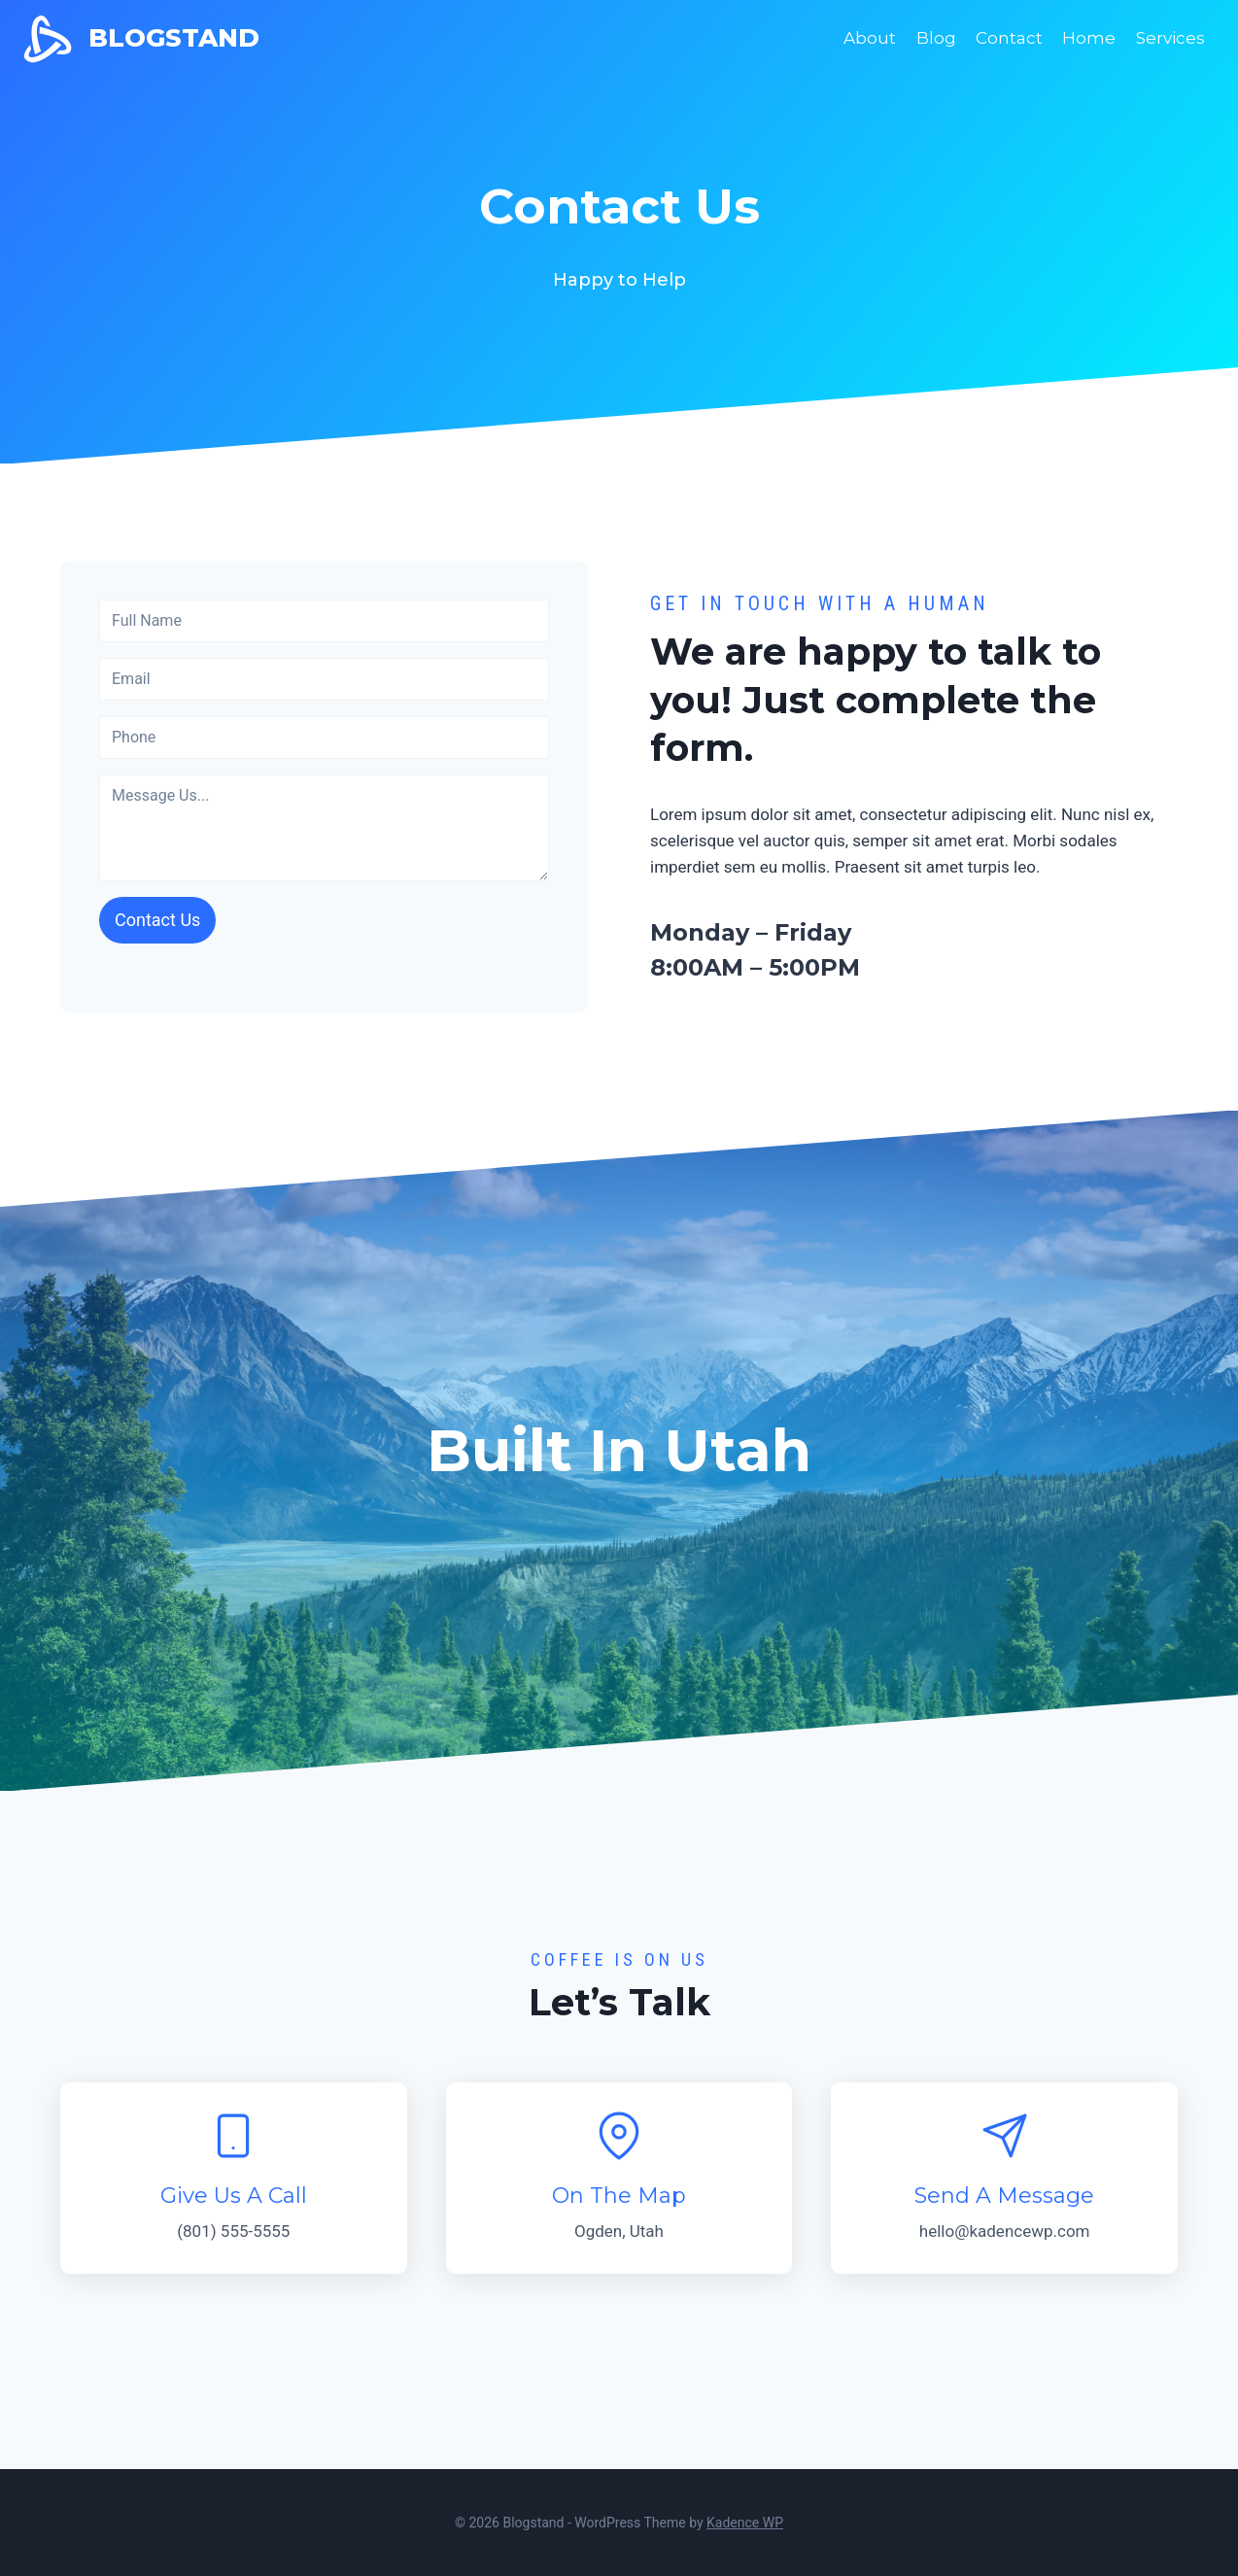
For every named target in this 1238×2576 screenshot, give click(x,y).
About (869, 38)
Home (1089, 38)
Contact (1009, 38)
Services (1170, 38)
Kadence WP (744, 2522)
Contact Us (157, 920)
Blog (936, 38)
